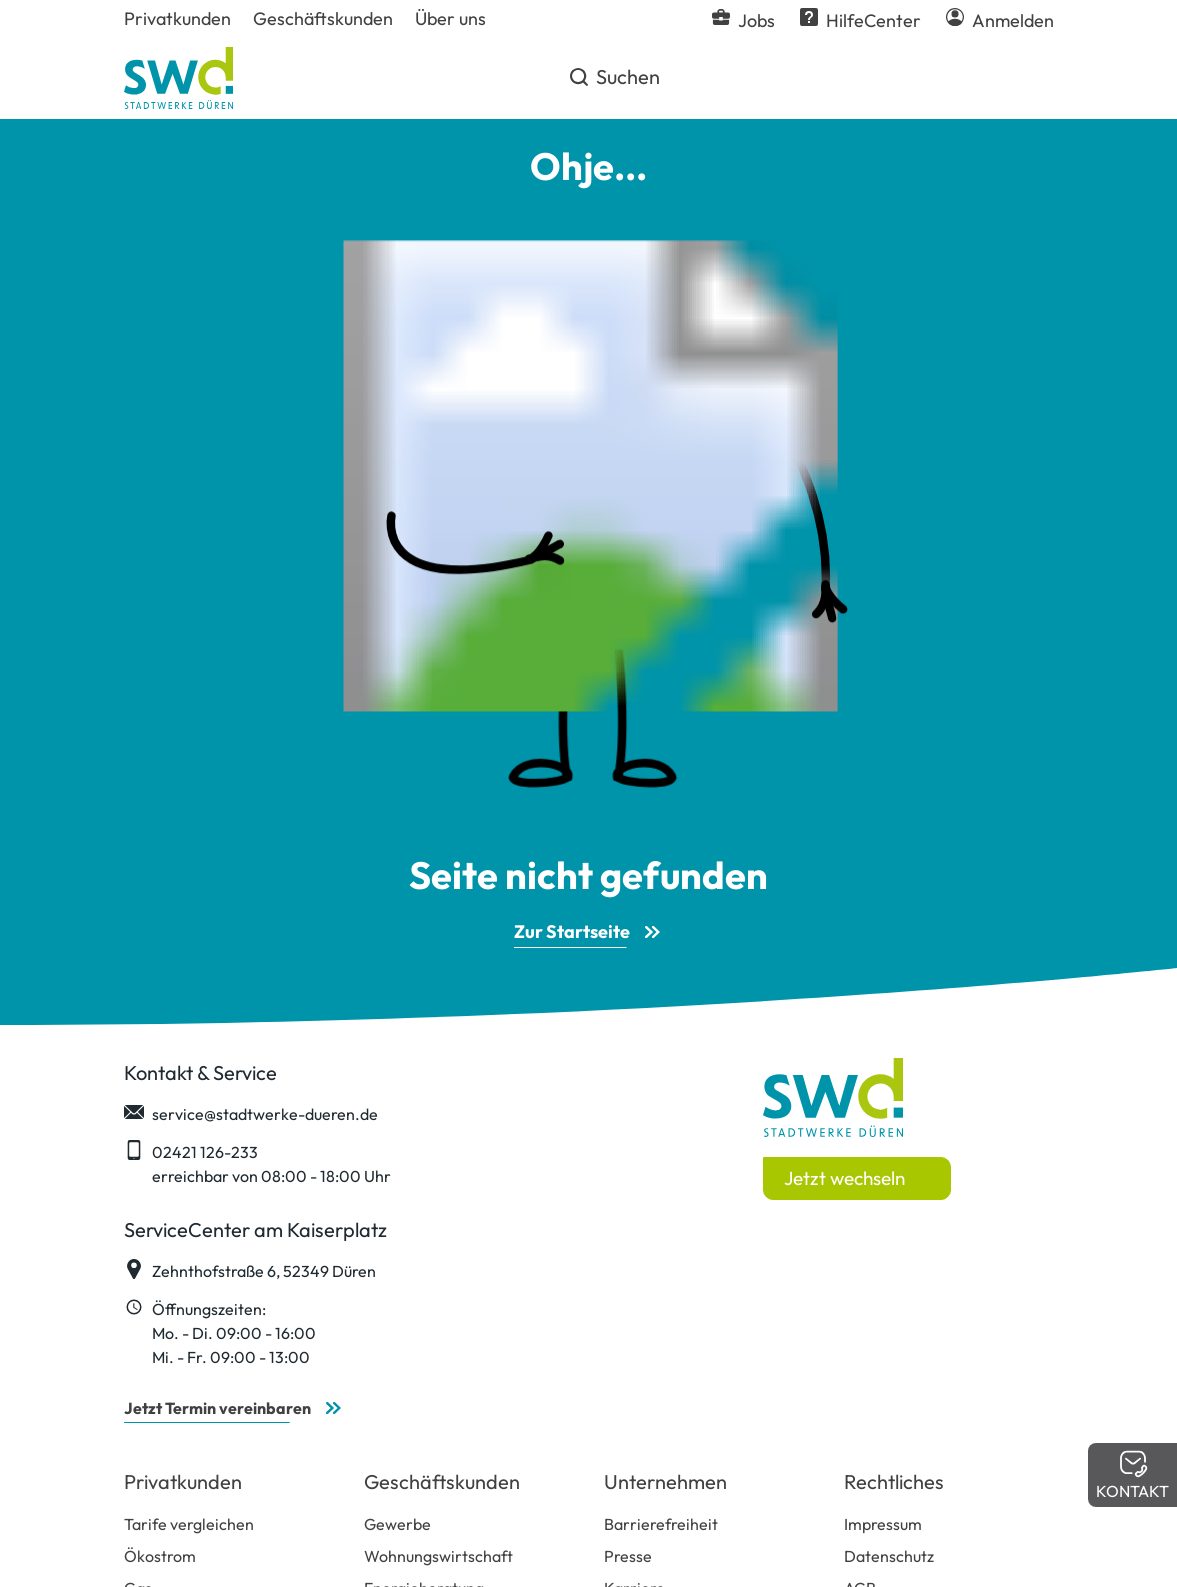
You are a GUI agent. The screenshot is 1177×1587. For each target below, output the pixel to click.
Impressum (883, 1524)
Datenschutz (889, 1556)
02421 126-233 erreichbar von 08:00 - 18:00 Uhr (257, 1163)
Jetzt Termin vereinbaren (217, 1408)
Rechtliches (894, 1481)
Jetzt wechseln (844, 1178)
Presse (628, 1556)
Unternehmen (665, 1481)
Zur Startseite (572, 931)
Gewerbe (397, 1524)
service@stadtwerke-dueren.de (251, 1113)
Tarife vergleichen (189, 1524)
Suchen (613, 84)
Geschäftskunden (442, 1481)
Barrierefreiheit (661, 1524)
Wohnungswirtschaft (438, 1556)
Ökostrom (160, 1556)
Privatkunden (183, 1481)
